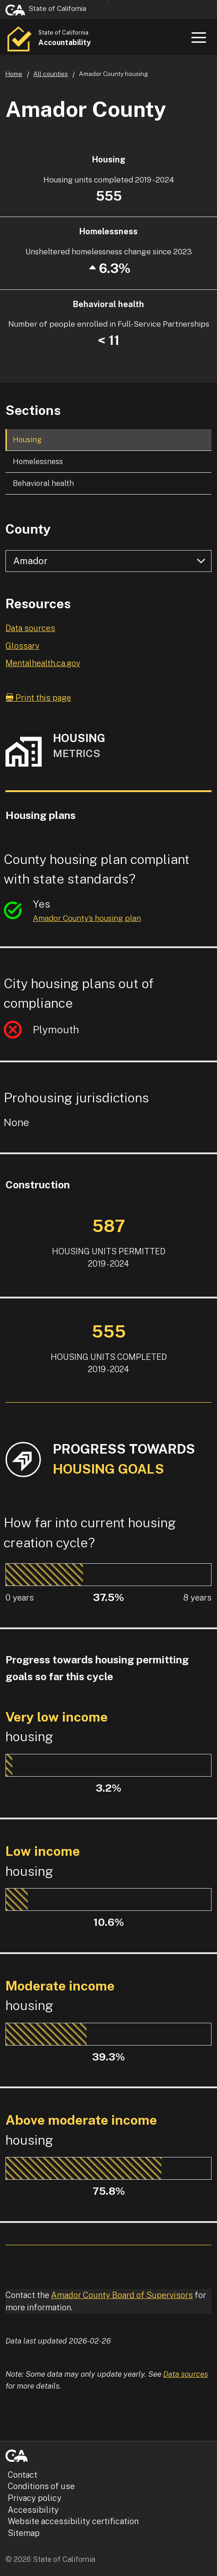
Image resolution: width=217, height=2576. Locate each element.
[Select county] (108, 561)
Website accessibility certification (73, 2521)
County (28, 529)
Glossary (22, 646)
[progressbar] (44, 1575)
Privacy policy (35, 2498)
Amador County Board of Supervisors (122, 2295)
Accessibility (33, 2510)
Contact (22, 2475)
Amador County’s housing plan (87, 918)
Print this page (38, 697)
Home (13, 73)
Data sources (30, 628)
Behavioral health (43, 483)
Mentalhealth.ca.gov (42, 663)
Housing (27, 439)
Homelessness (38, 461)
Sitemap (24, 2533)
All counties (50, 73)
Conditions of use (41, 2486)
